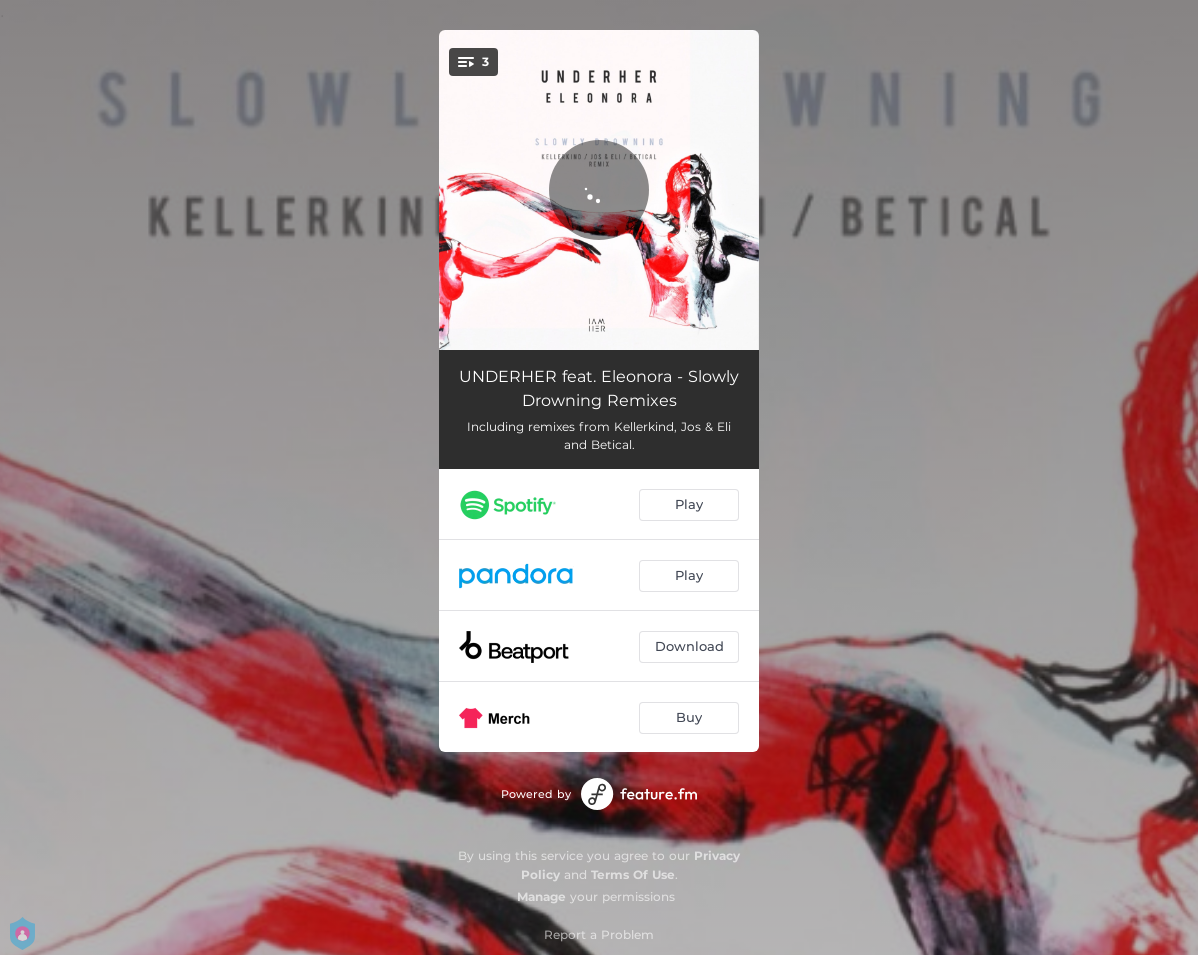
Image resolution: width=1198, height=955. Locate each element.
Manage (541, 896)
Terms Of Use (633, 874)
